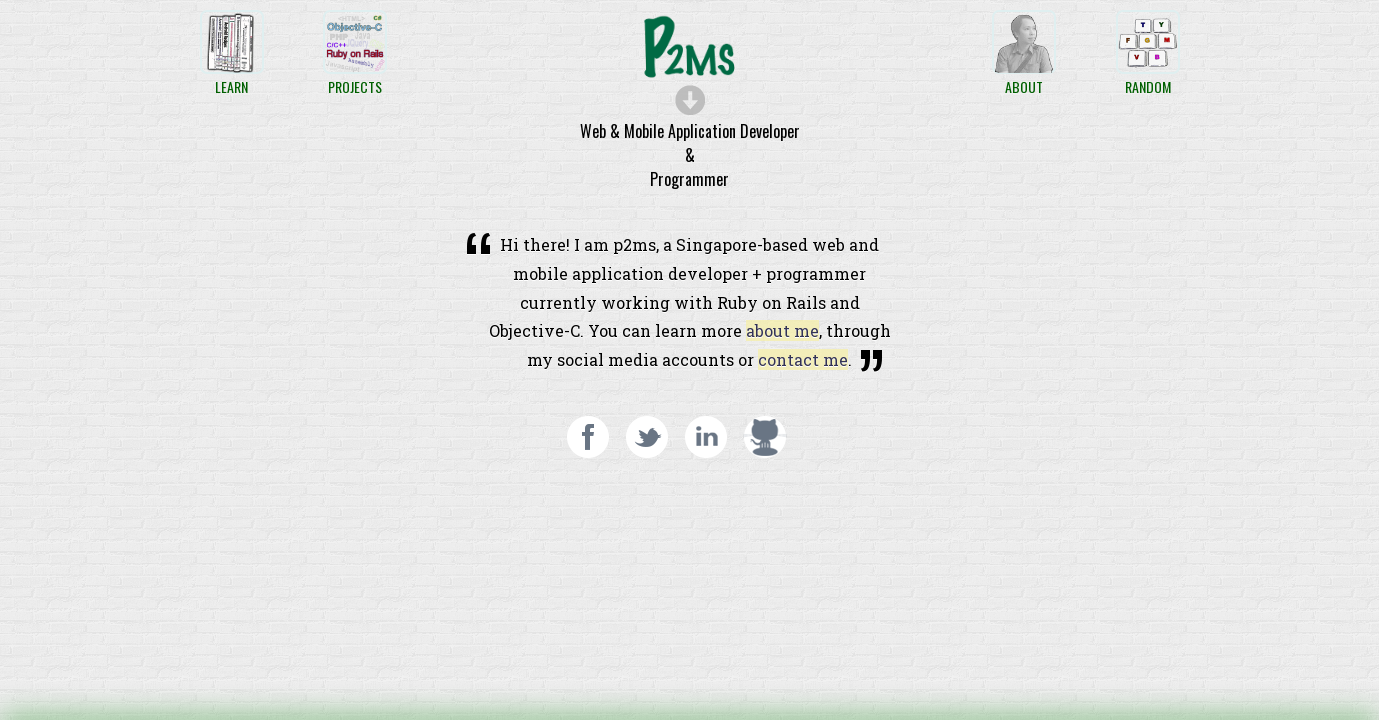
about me (782, 330)
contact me (803, 359)
